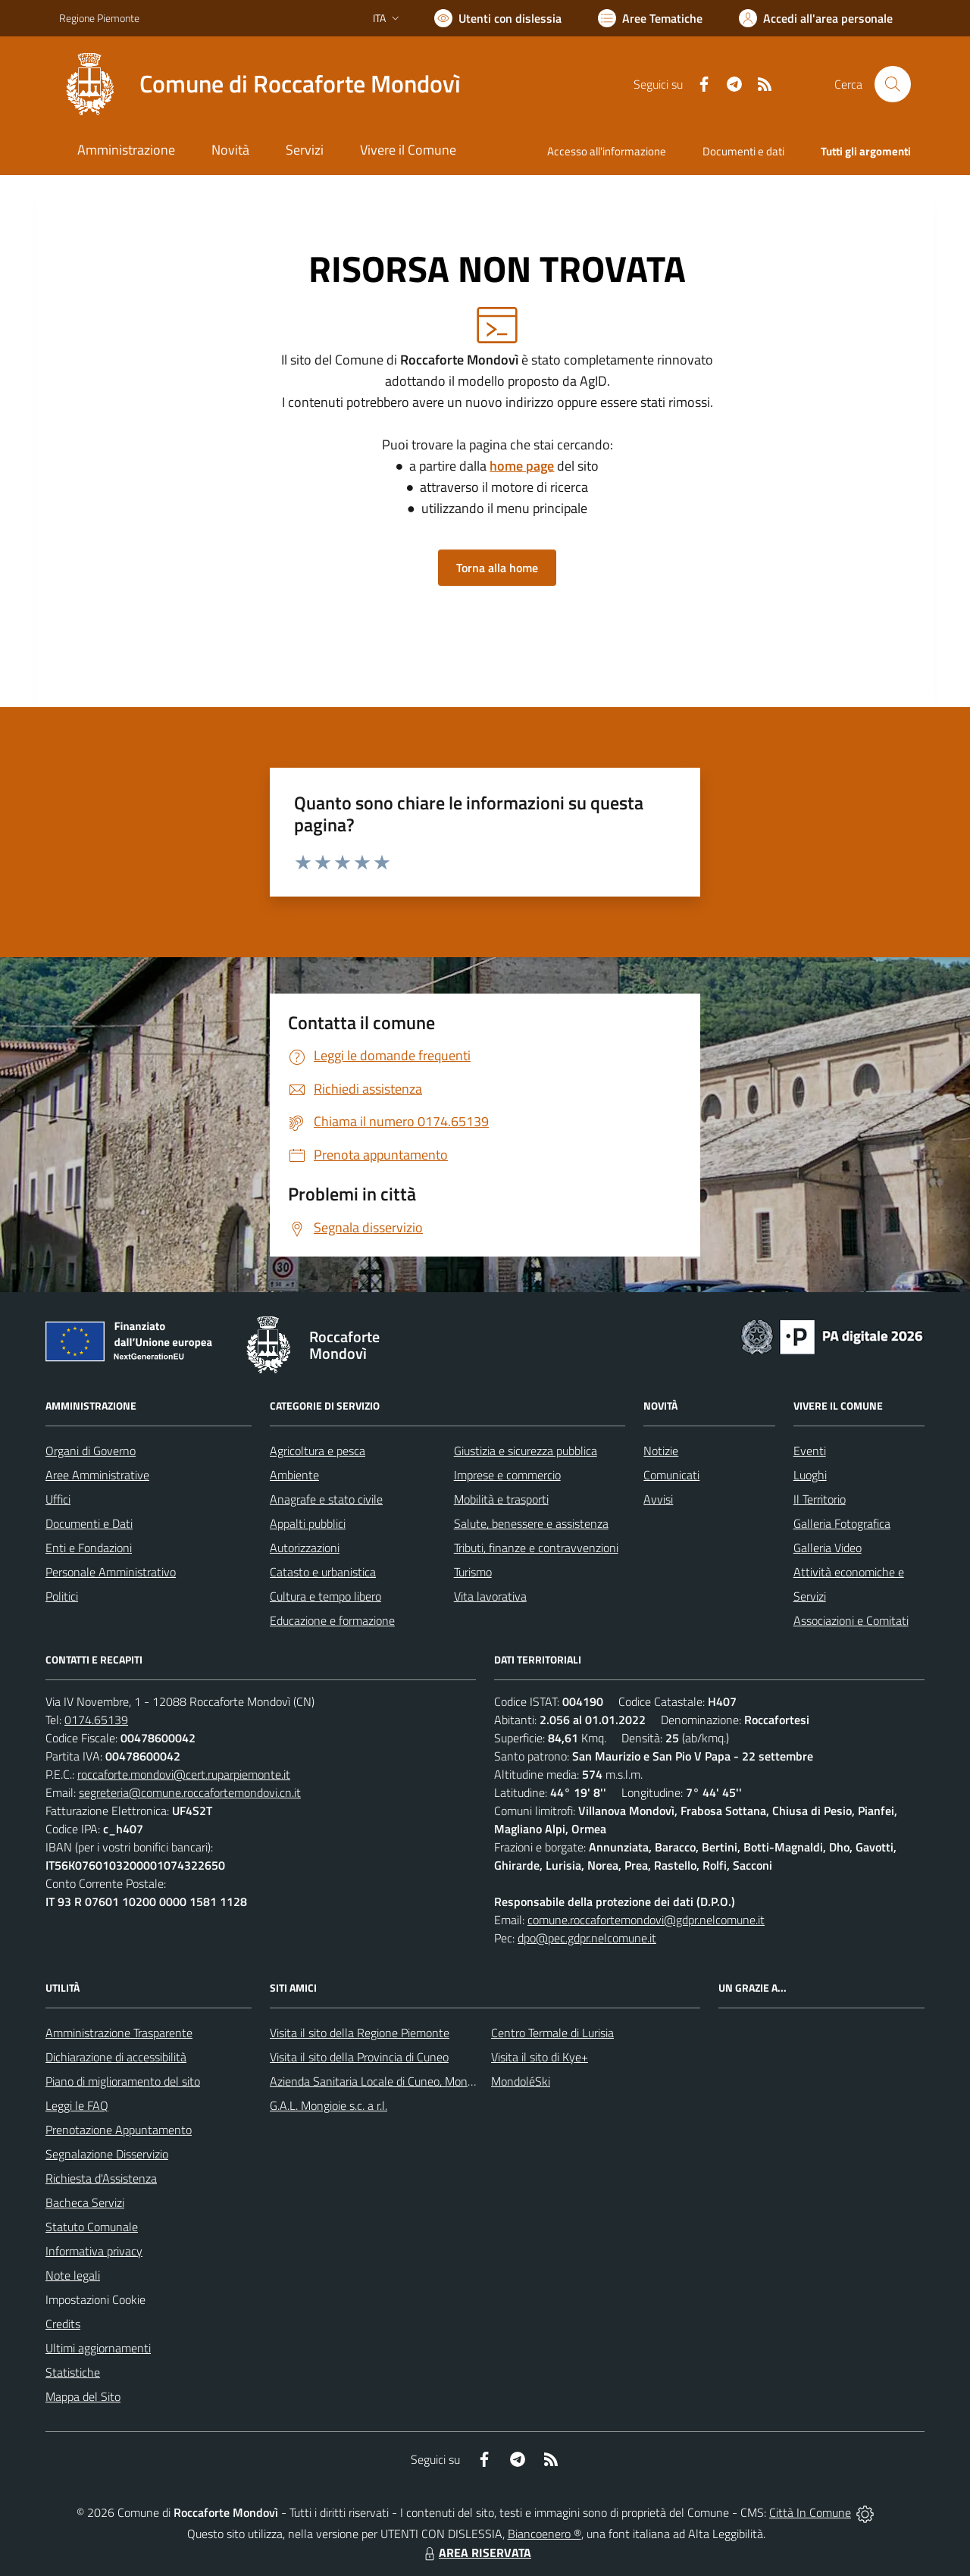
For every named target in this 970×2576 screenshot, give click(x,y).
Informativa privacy (93, 2251)
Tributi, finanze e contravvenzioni (536, 1547)
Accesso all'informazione (606, 151)
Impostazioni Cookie (95, 2299)
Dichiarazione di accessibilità (115, 2057)
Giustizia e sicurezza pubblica (525, 1450)
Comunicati (671, 1475)
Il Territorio (819, 1499)
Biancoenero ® (544, 2533)
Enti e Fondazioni (88, 1547)
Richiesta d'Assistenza (101, 2178)
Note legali (72, 2275)
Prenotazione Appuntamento (118, 2130)
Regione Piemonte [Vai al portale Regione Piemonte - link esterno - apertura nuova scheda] (99, 18)
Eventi (809, 1450)
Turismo (473, 1572)
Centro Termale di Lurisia (552, 2033)
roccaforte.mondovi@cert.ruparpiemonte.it (183, 1774)
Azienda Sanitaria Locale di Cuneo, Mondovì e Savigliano (411, 2081)
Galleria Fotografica (841, 1523)
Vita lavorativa (490, 1596)
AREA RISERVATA (476, 2552)
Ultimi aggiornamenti (98, 2348)
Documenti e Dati (89, 1523)
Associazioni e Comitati (851, 1620)
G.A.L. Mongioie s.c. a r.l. (328, 2105)
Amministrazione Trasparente (118, 2033)
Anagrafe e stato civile (326, 1499)
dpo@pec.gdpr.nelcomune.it (587, 1938)
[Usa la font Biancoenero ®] (498, 18)
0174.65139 (96, 1720)
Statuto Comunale (91, 2227)
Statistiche (72, 2372)
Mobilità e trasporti (501, 1499)
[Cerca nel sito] (893, 84)
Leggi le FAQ (76, 2105)
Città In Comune (810, 2512)
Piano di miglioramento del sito (122, 2081)
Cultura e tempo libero (325, 1596)
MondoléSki (520, 2081)
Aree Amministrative (97, 1475)
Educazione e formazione (332, 1620)
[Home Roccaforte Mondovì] (260, 84)
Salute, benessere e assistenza (531, 1523)
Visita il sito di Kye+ (539, 2057)
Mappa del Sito (82, 2396)
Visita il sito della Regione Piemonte (359, 2033)
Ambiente (294, 1475)
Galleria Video (827, 1547)
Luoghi (810, 1475)
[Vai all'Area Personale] (816, 18)
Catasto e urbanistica (323, 1572)
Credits (62, 2324)
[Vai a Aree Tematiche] (650, 18)
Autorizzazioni (305, 1547)
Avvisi (658, 1499)
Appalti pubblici (308, 1523)
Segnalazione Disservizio (106, 2154)
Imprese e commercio (507, 1475)
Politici (61, 1596)
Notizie (660, 1450)
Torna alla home (497, 568)
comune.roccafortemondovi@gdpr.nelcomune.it (646, 1920)
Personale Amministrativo (110, 1572)
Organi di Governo (90, 1450)
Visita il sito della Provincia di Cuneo (359, 2057)
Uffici (57, 1499)
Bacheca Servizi (84, 2202)
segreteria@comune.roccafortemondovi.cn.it (190, 1792)
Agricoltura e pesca (317, 1450)
